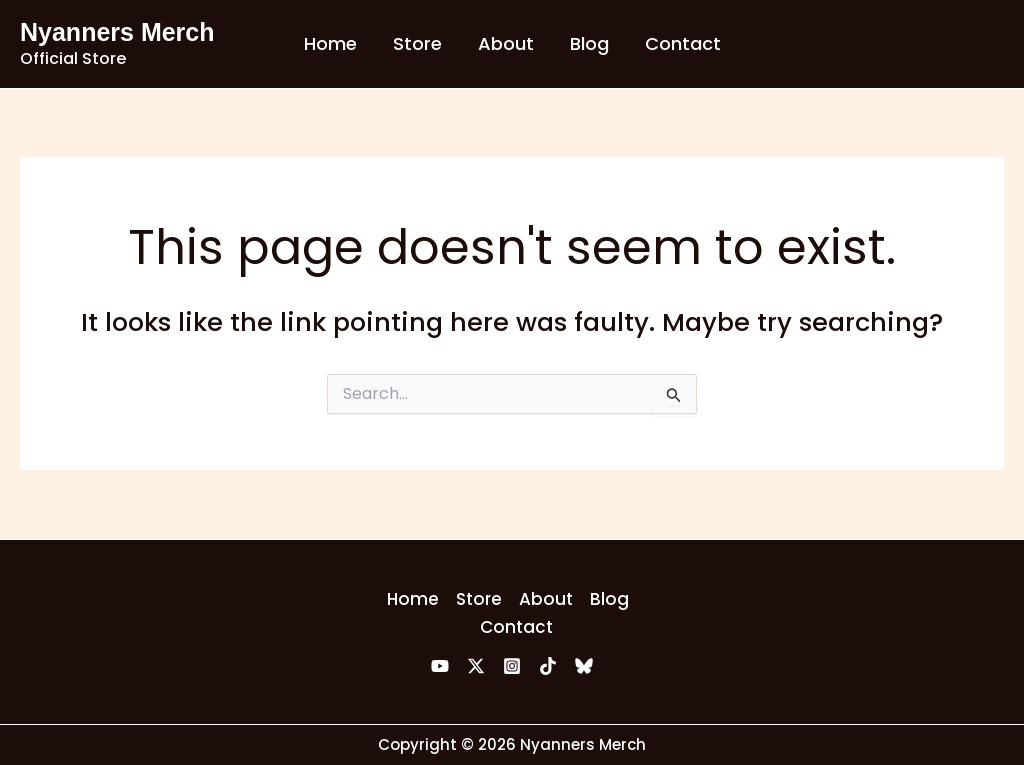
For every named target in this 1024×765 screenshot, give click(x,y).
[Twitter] (476, 666)
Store (417, 43)
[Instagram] (512, 666)
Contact (683, 43)
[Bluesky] (584, 666)
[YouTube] (440, 666)
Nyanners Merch (117, 32)
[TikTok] (548, 666)
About (506, 43)
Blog (589, 43)
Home (330, 43)
